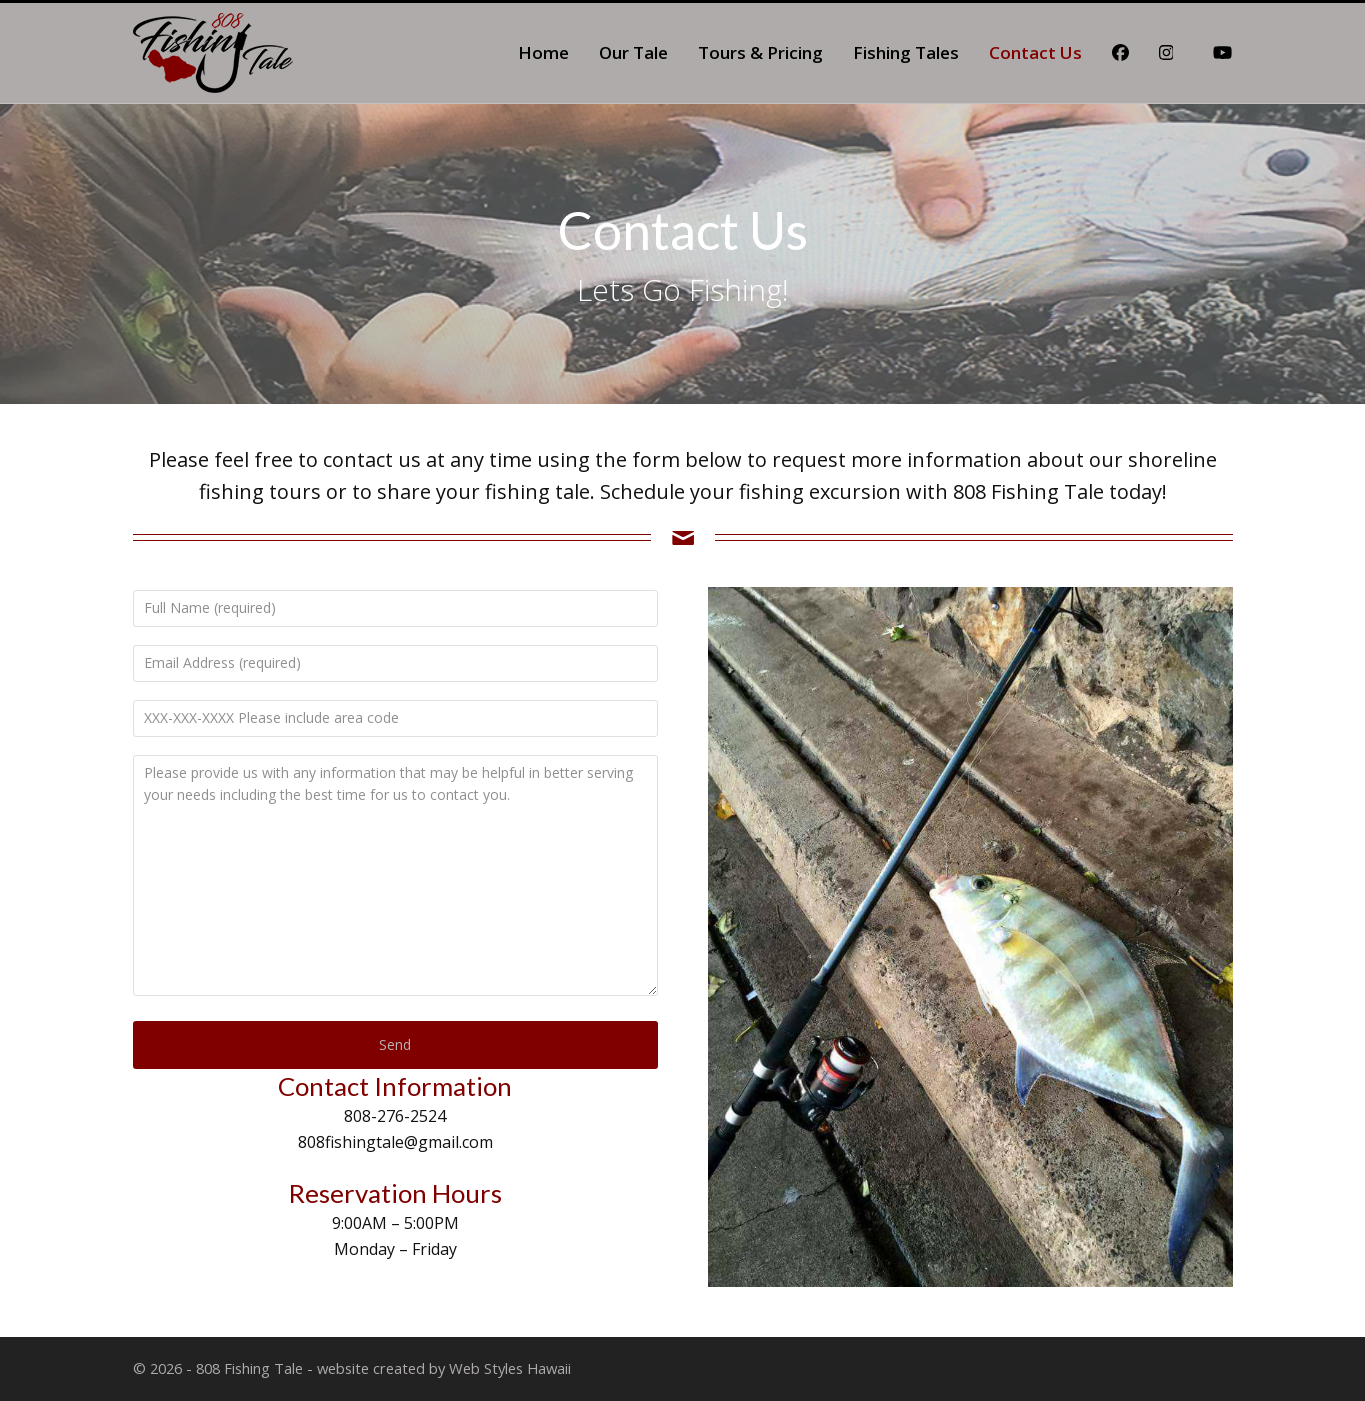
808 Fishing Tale (249, 1368)
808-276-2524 (395, 1116)
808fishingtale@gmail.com (395, 1142)
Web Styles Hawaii (510, 1368)
